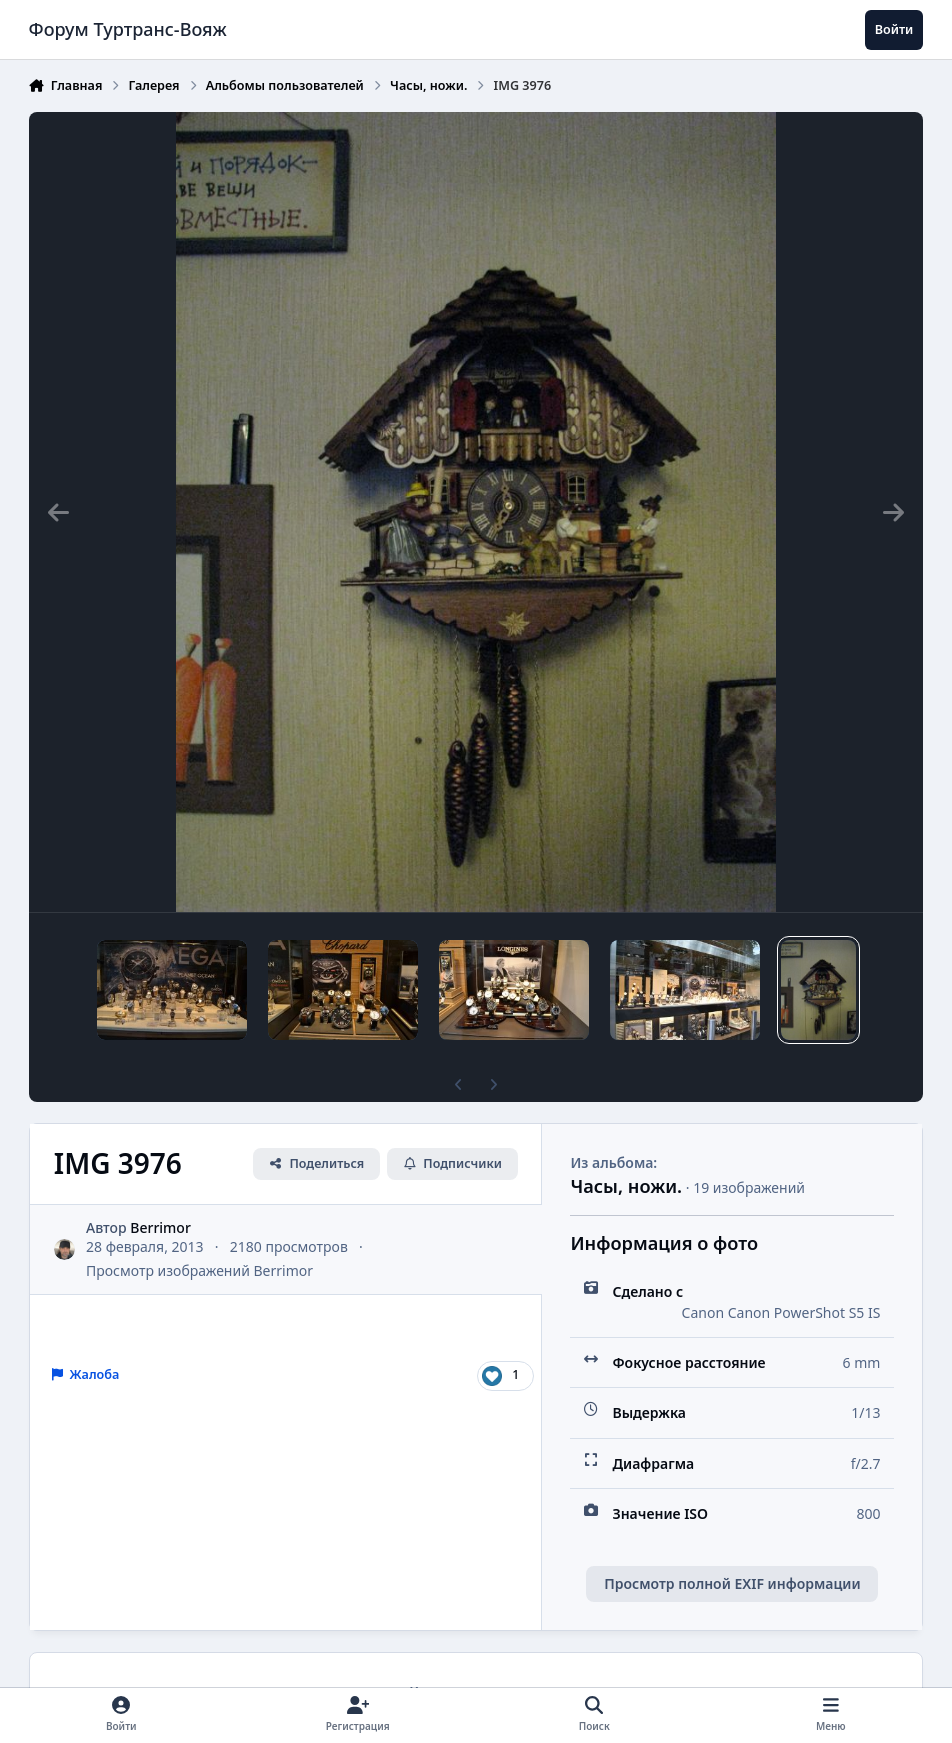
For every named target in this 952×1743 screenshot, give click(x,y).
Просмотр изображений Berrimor (199, 1270)
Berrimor (160, 1227)
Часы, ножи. (626, 1186)
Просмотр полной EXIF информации (732, 1583)
